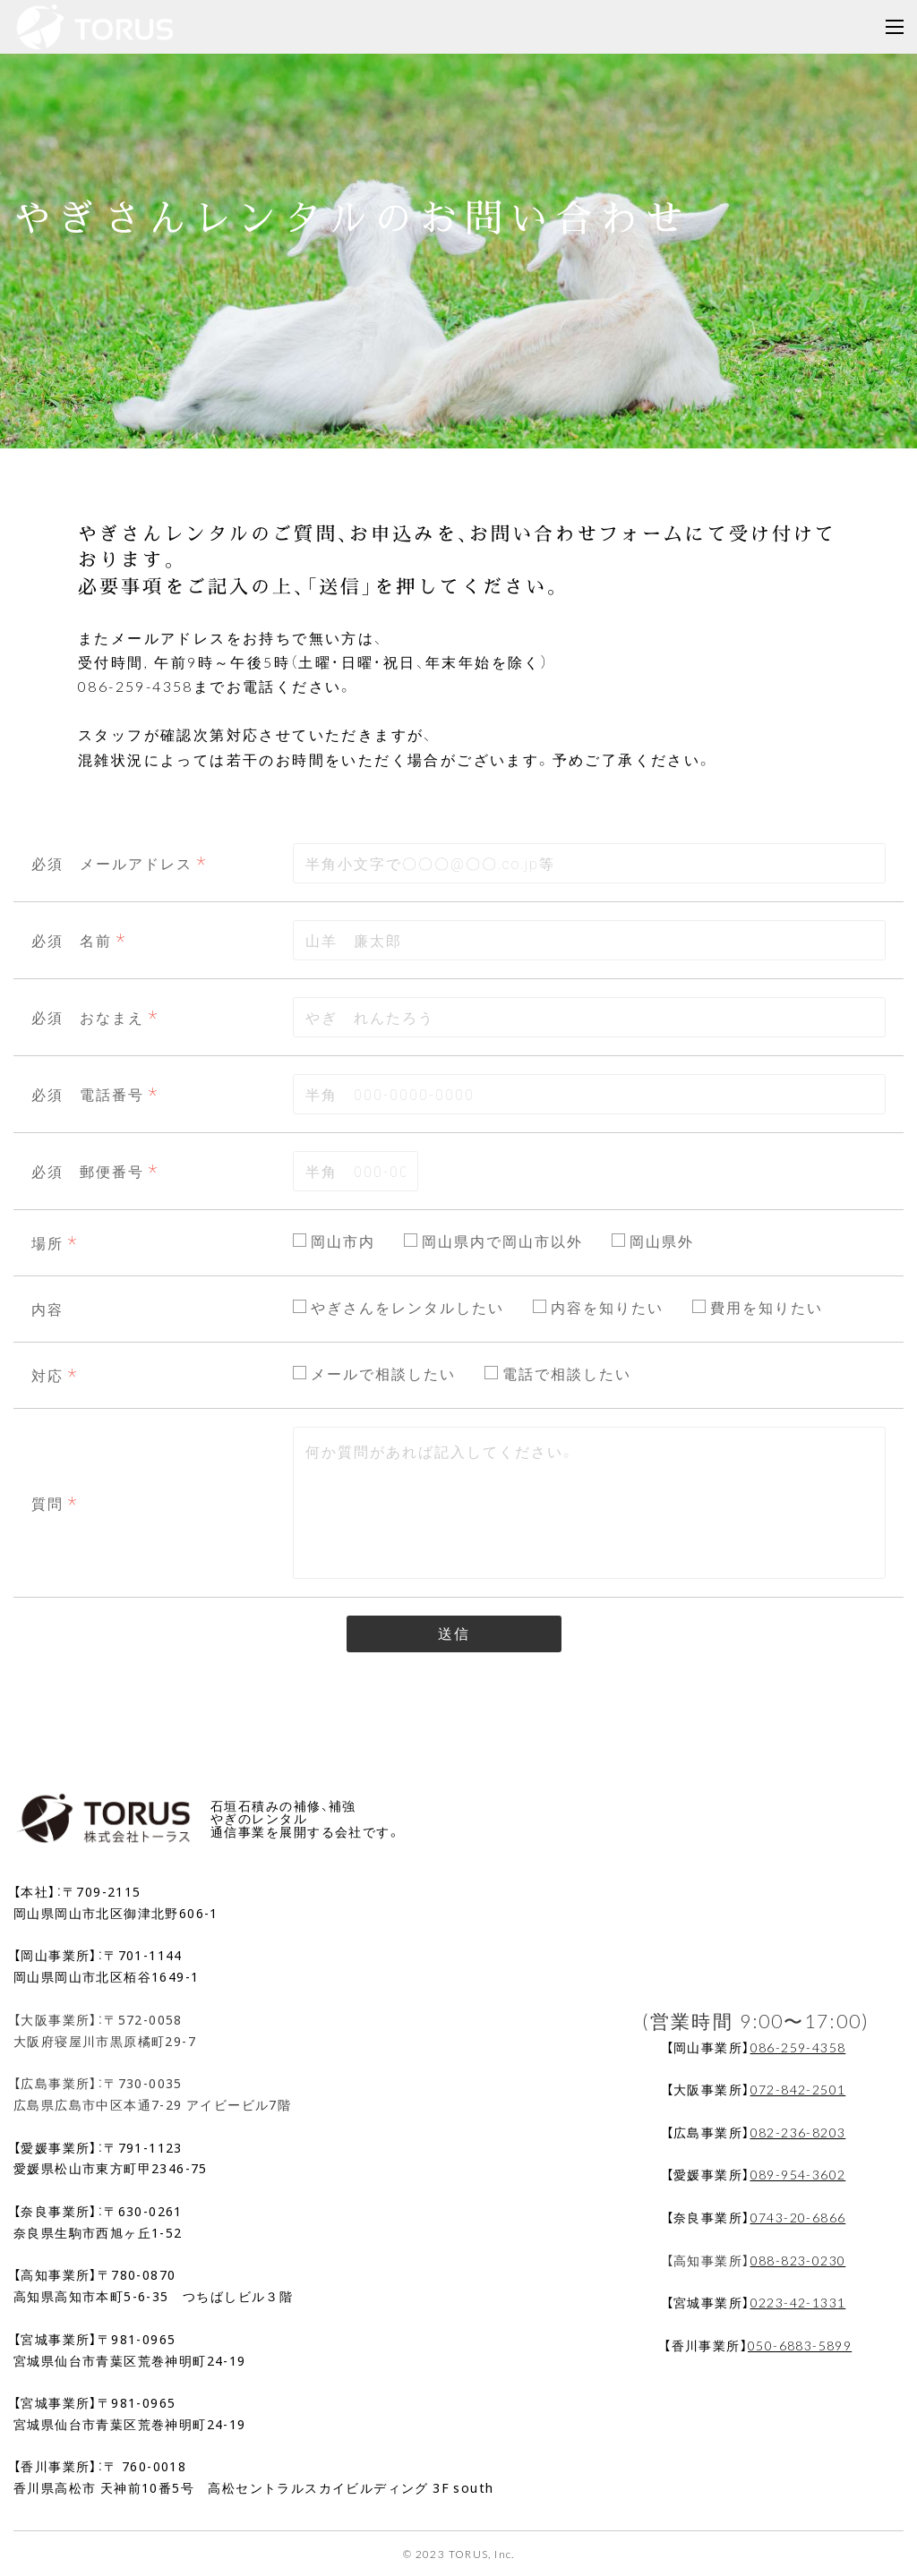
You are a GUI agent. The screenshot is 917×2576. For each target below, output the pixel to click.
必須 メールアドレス (112, 863)
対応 (47, 1375)
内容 (47, 1308)
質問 (47, 1503)
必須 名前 (71, 940)
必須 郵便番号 (87, 1170)
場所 (47, 1242)
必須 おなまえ (87, 1017)
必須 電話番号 (87, 1094)
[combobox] (589, 863)
